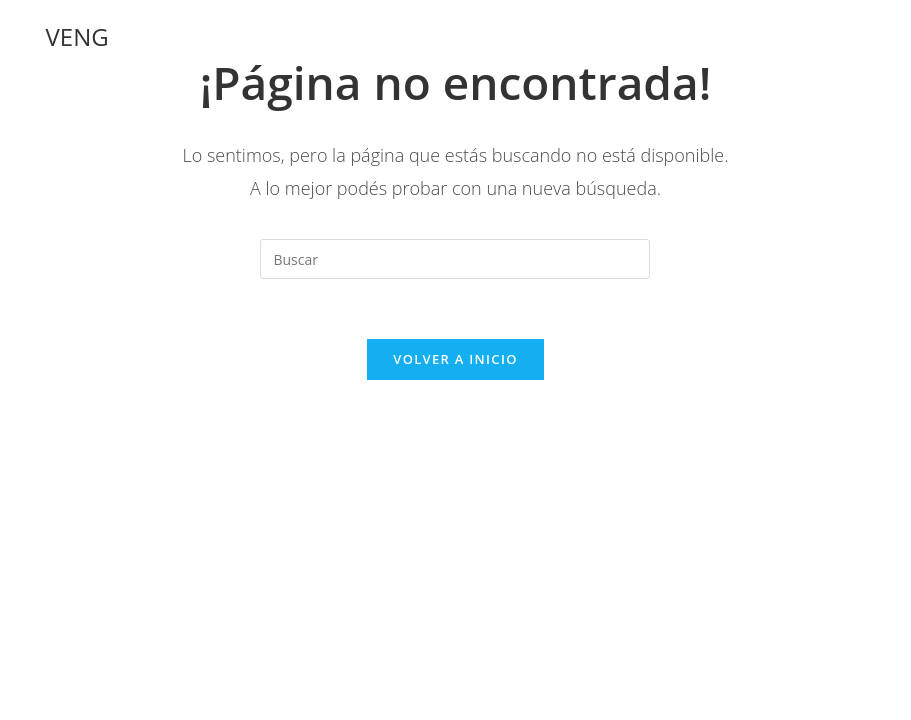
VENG (77, 36)
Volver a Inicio (455, 359)
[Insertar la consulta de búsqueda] (455, 259)
